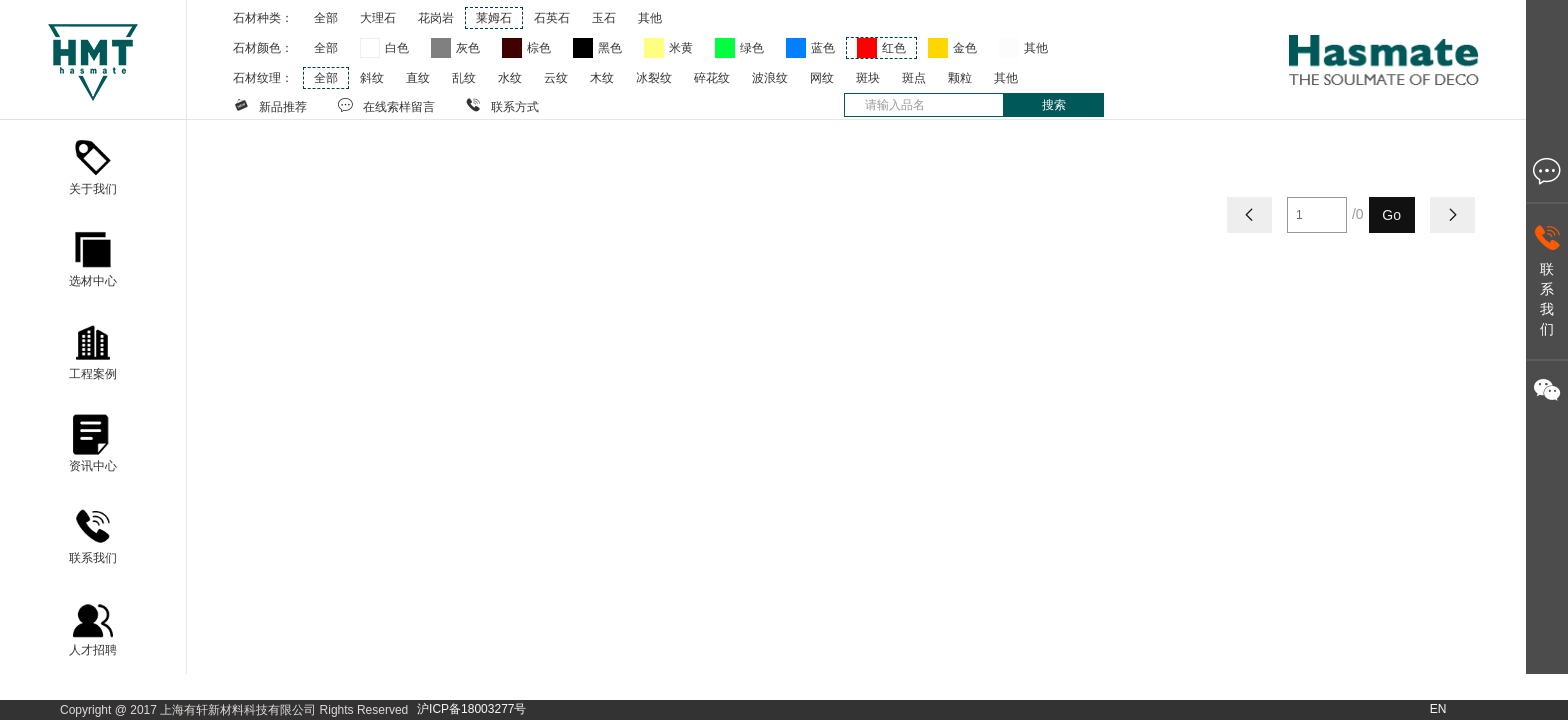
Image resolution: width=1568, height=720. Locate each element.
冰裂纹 (654, 78)
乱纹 (464, 78)
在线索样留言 (386, 105)
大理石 (378, 18)
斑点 (914, 78)
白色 (397, 48)
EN (1438, 709)
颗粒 (960, 78)
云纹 (556, 78)
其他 (650, 18)
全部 (326, 18)
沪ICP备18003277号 (471, 709)
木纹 (602, 78)
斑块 (868, 78)
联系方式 (502, 105)
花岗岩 (436, 18)
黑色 (610, 48)
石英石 (552, 18)
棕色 (539, 48)
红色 (894, 48)
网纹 (822, 78)
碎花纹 (712, 78)
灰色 (468, 48)
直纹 (418, 78)
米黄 (681, 48)
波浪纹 (770, 78)
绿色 (752, 48)
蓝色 (823, 48)
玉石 (604, 18)
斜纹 (372, 78)
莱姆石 (494, 18)
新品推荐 (270, 105)
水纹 (510, 78)
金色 (965, 48)
